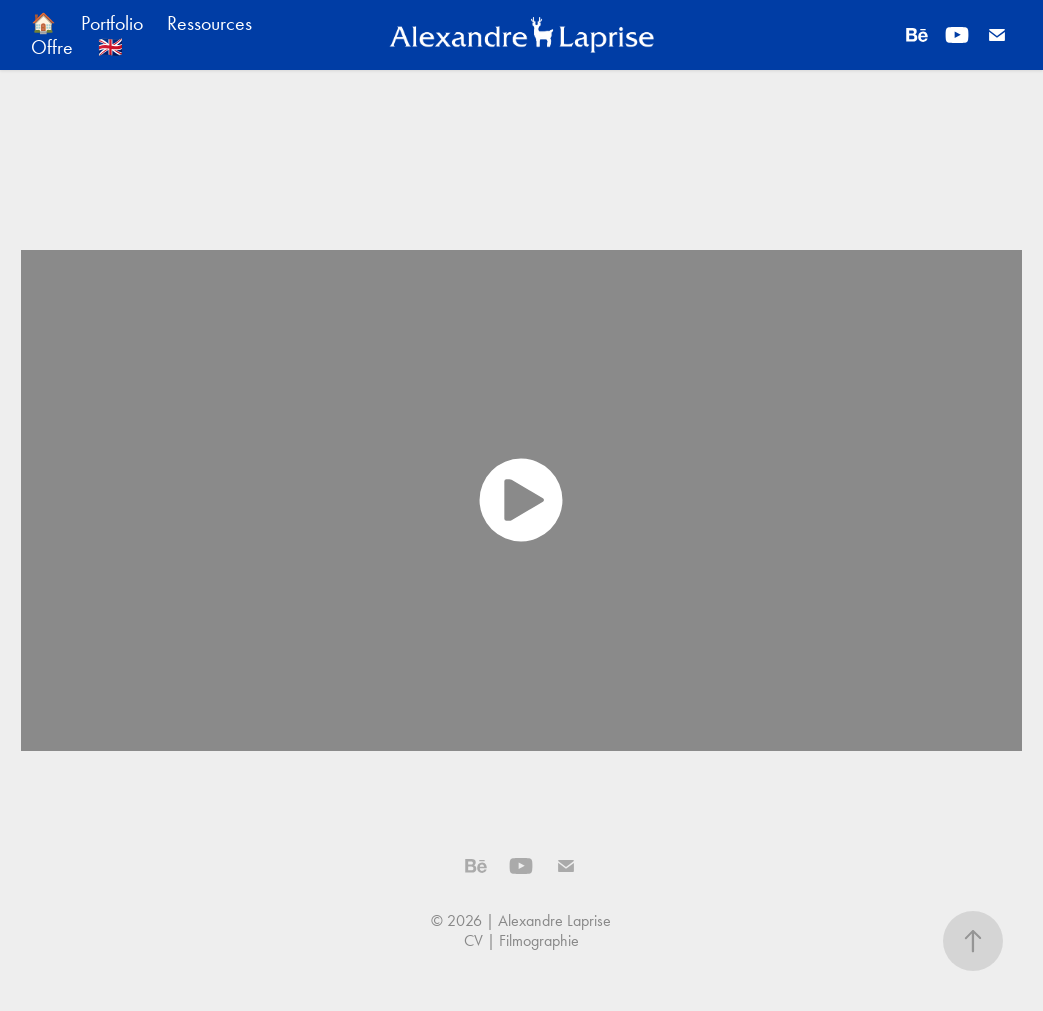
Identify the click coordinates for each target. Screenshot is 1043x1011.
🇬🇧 (110, 47)
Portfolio (112, 23)
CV (473, 940)
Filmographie (539, 940)
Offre (52, 47)
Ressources (209, 23)
